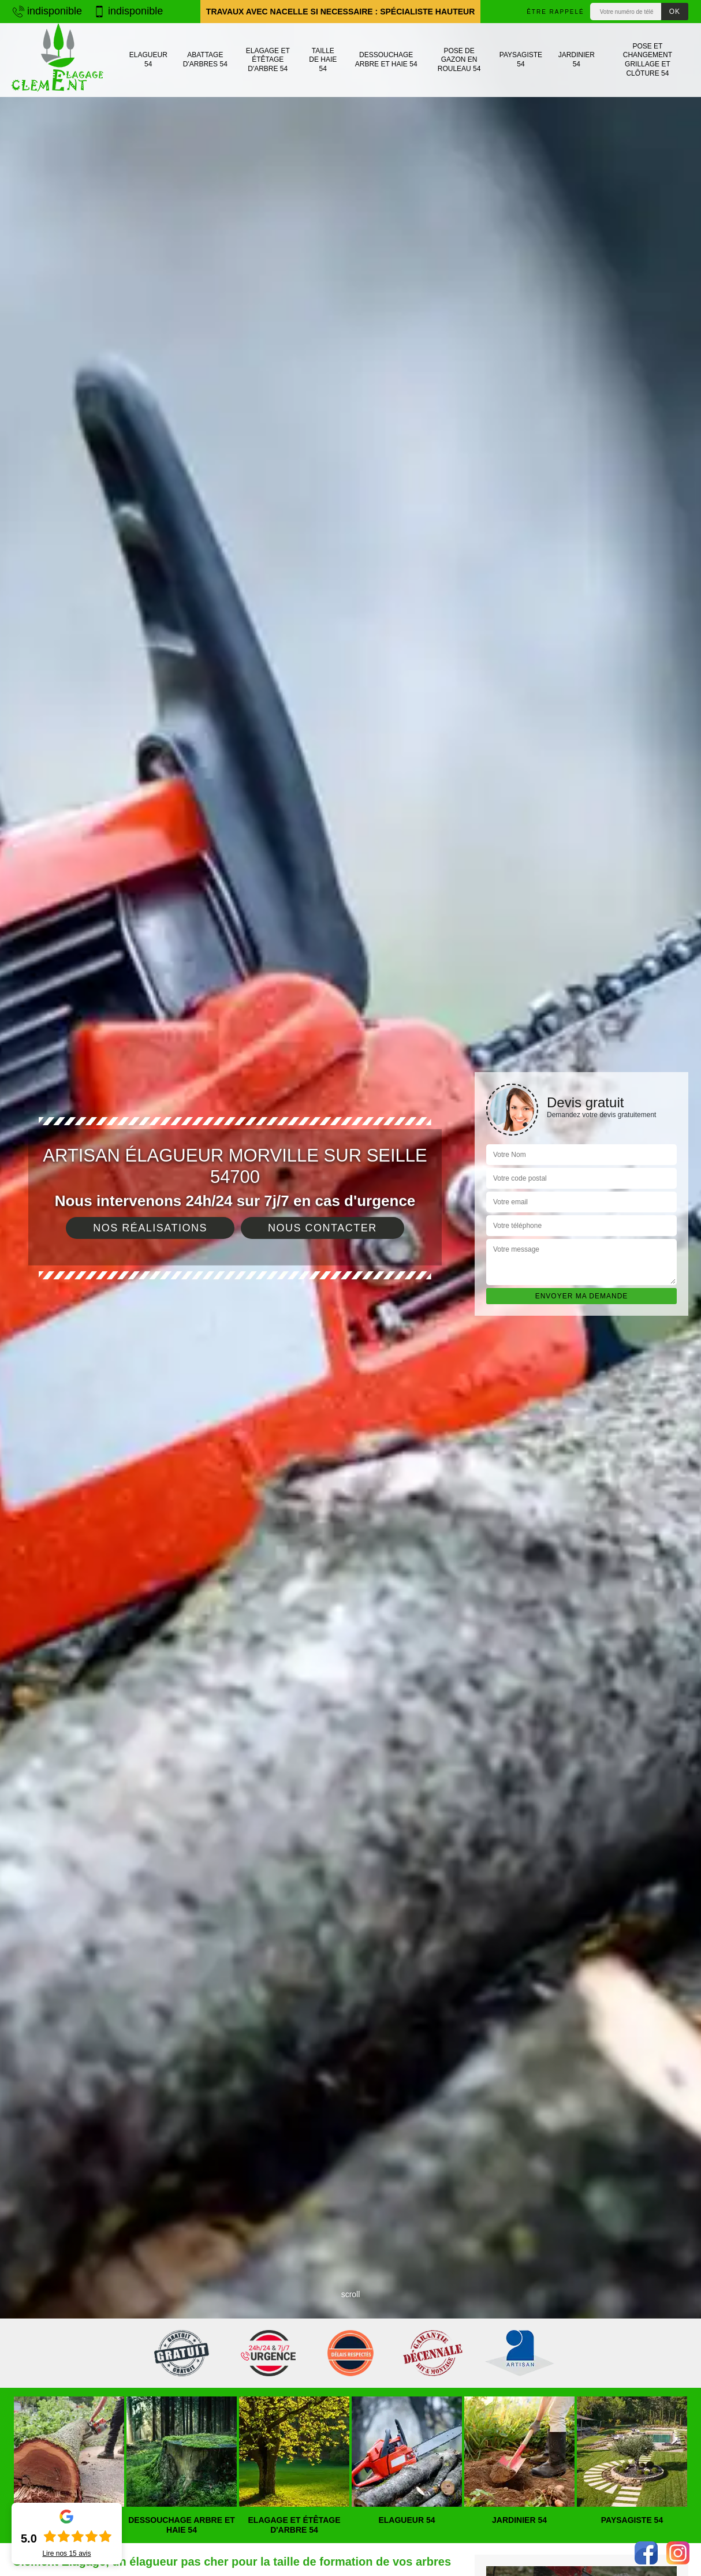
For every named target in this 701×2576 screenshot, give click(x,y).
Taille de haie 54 (323, 60)
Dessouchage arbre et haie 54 (386, 59)
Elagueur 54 (148, 59)
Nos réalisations (150, 1228)
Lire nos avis (66, 2553)
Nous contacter (322, 1228)
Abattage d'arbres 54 (205, 59)
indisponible (47, 11)
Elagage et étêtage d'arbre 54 (268, 60)
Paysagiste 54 (520, 59)
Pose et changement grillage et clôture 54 (647, 59)
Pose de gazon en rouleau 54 (459, 60)
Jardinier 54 (576, 59)
